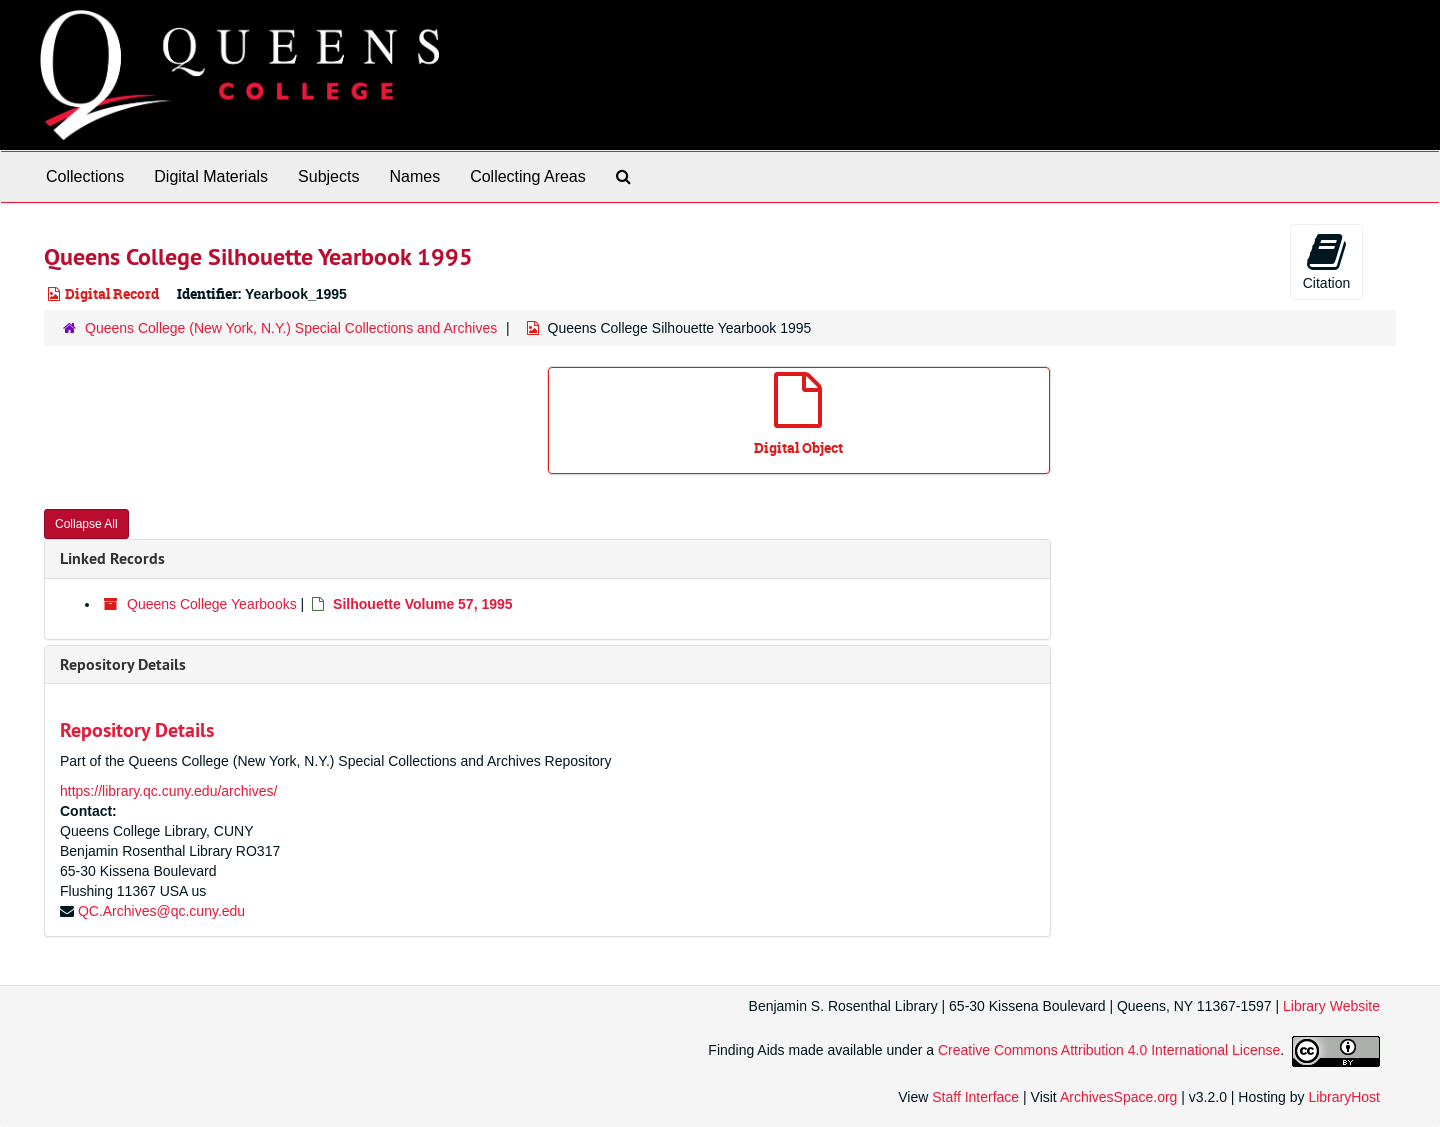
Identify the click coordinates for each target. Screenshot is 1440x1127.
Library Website (1331, 1006)
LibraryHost (1344, 1097)
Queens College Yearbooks (212, 604)
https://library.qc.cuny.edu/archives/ (168, 791)
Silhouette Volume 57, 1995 (422, 604)
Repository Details (123, 664)
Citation (1326, 261)
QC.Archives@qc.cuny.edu (161, 911)
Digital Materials (211, 176)
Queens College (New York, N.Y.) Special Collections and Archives (291, 328)
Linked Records (112, 558)
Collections (85, 176)
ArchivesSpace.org (1119, 1097)
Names (414, 176)
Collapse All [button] (86, 524)
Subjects (328, 176)
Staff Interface (975, 1097)
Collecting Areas (528, 176)
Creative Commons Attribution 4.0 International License (1109, 1050)
